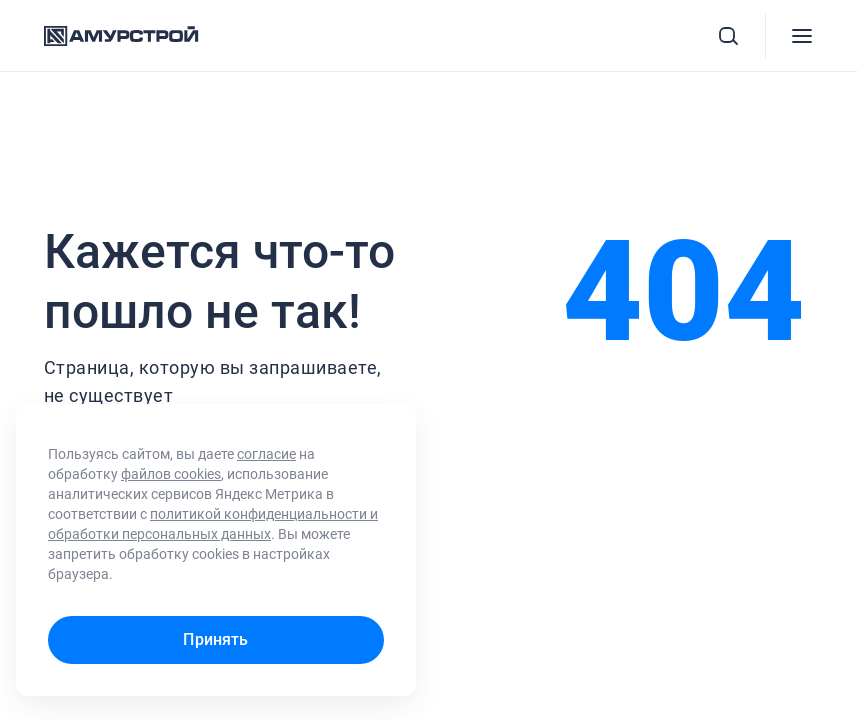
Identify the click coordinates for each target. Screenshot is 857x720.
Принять (215, 639)
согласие (266, 454)
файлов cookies (171, 474)
